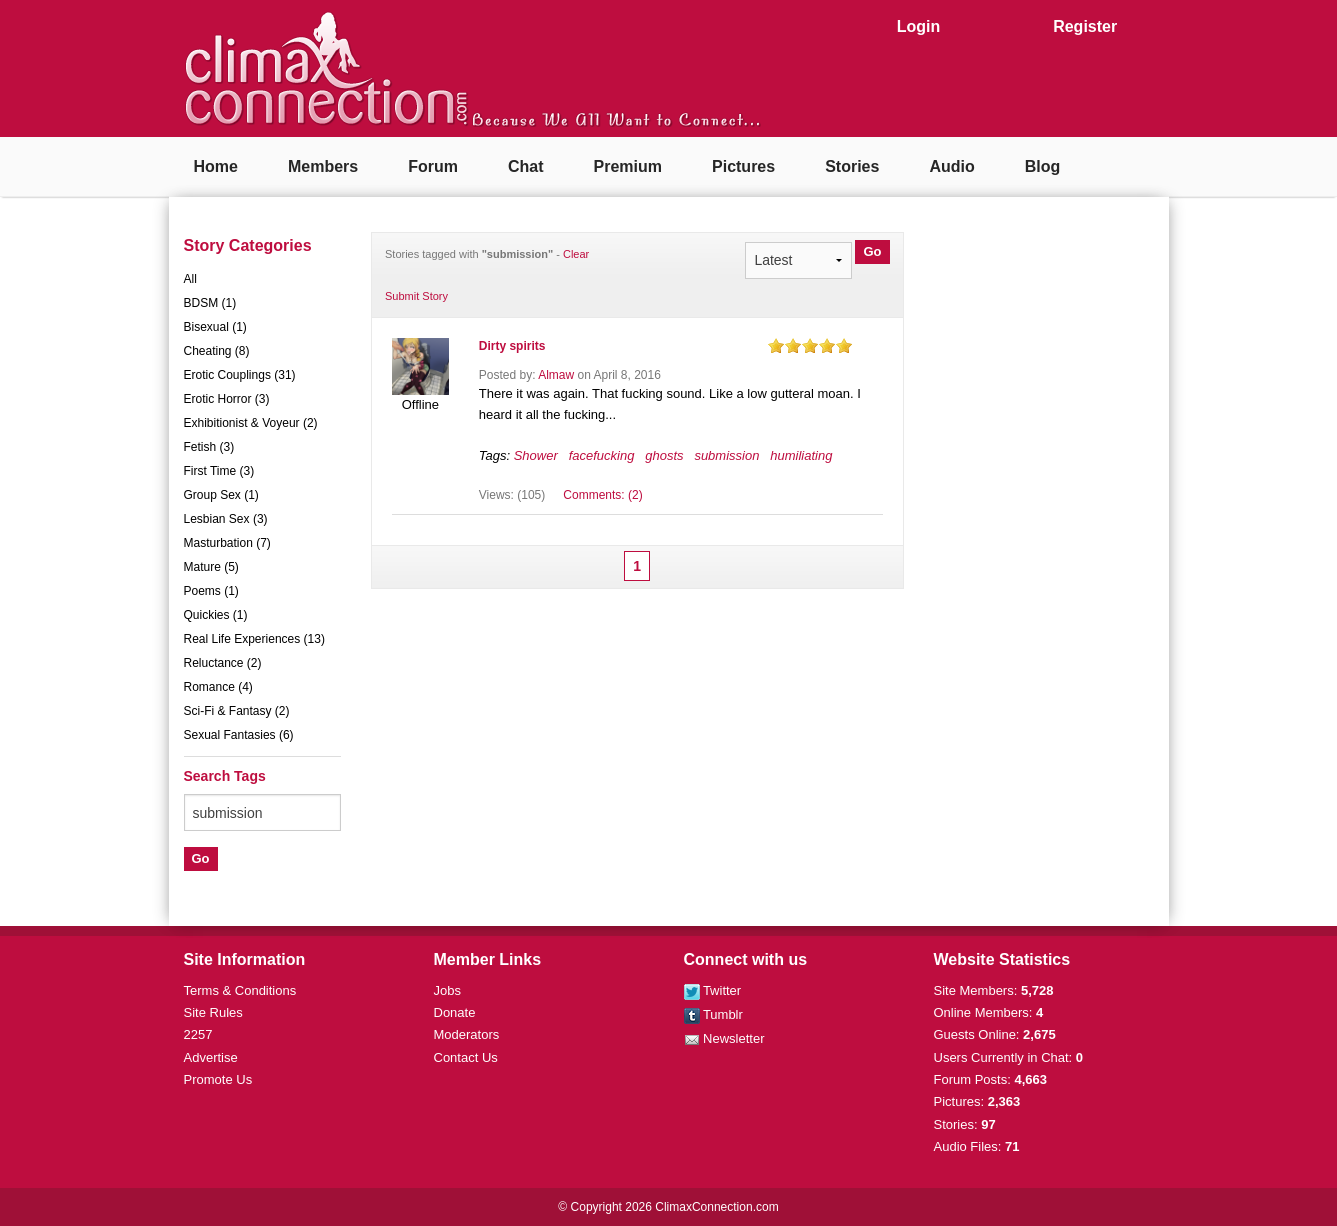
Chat (526, 166)
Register (1085, 26)
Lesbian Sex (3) (226, 519)
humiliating (801, 455)
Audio (951, 166)
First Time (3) (219, 471)
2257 (198, 1034)
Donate (455, 1012)
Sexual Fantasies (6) (239, 735)
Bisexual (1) (215, 327)
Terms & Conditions (240, 990)
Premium (628, 166)
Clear (576, 254)
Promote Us (218, 1079)
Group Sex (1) (221, 495)
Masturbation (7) (227, 543)
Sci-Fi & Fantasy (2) (237, 711)
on (776, 345)
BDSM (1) (210, 303)
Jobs (447, 990)
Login (919, 26)
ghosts (664, 455)
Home (216, 166)
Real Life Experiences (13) (254, 639)
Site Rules (213, 1012)
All (190, 279)
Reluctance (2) (223, 663)
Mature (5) (211, 567)
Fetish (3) (209, 447)
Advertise (211, 1057)
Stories (852, 166)
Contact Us (466, 1057)
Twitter (713, 990)
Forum (433, 166)
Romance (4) (218, 687)
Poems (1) (211, 591)
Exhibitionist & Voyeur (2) (251, 423)
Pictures (743, 166)
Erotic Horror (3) (227, 399)
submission (726, 455)
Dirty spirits (512, 346)
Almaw (556, 375)
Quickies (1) (216, 615)
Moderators (467, 1034)
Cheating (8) (217, 351)
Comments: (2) (602, 495)
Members (323, 166)
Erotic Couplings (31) (240, 375)
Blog (1043, 166)
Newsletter (724, 1038)
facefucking (602, 455)
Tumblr (713, 1014)
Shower (536, 455)
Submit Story (416, 296)
